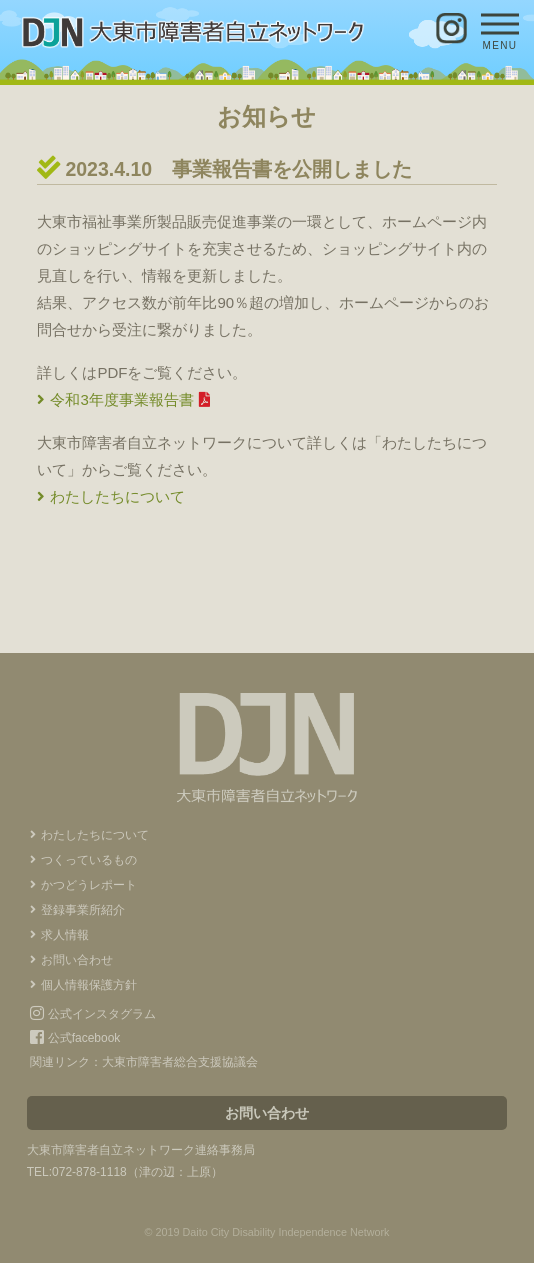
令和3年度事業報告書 (121, 399)
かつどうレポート (89, 885)
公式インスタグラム (92, 1014)
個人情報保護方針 (89, 985)
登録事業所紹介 (83, 910)
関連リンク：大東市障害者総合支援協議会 (144, 1062)
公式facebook (75, 1038)
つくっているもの (89, 860)
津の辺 (157, 1172)
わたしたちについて (117, 496)
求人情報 (65, 935)
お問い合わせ (77, 960)
